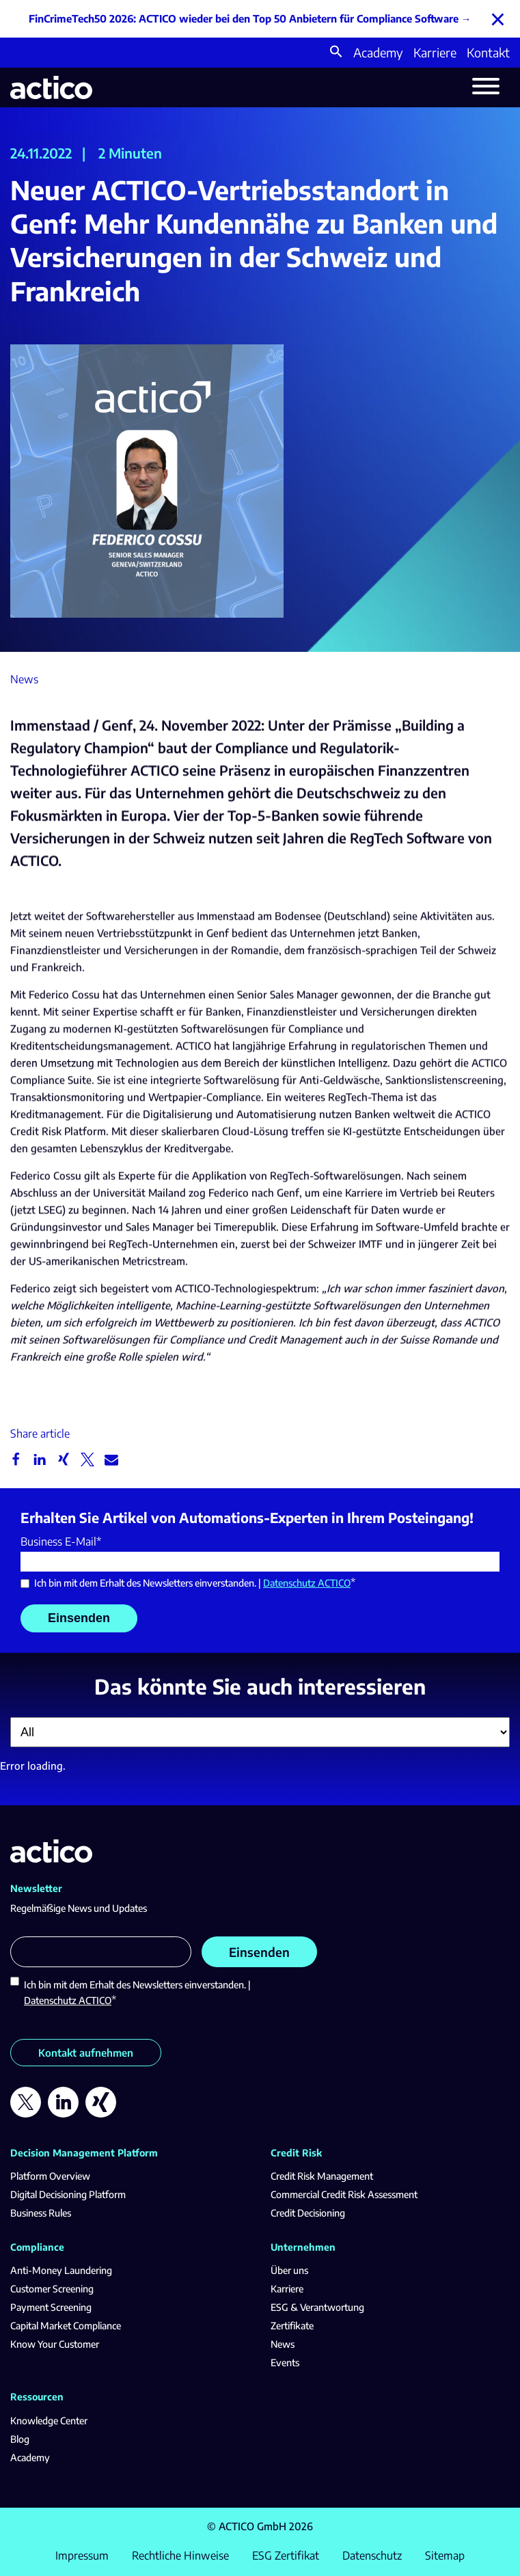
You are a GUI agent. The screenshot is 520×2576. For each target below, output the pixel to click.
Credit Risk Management (322, 2176)
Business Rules (40, 2213)
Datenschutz (372, 2555)
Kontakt (488, 52)
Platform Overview (50, 2176)
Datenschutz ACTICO (307, 1583)
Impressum (82, 2555)
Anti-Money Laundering (61, 2270)
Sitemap (445, 2555)
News (283, 2344)
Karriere (434, 52)
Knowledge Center (48, 2420)
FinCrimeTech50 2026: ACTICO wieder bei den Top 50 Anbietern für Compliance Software (244, 18)
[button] (336, 53)
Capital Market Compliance (65, 2325)
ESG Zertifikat (285, 2555)
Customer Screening (52, 2288)
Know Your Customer (54, 2344)
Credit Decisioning (308, 2213)
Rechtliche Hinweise (180, 2555)
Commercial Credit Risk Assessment (344, 2194)
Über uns (289, 2270)
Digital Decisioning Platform (68, 2194)
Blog (19, 2439)
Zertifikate (292, 2325)
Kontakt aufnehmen (85, 2052)
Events (285, 2362)
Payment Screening (51, 2307)
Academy (378, 52)
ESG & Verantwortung (317, 2307)
